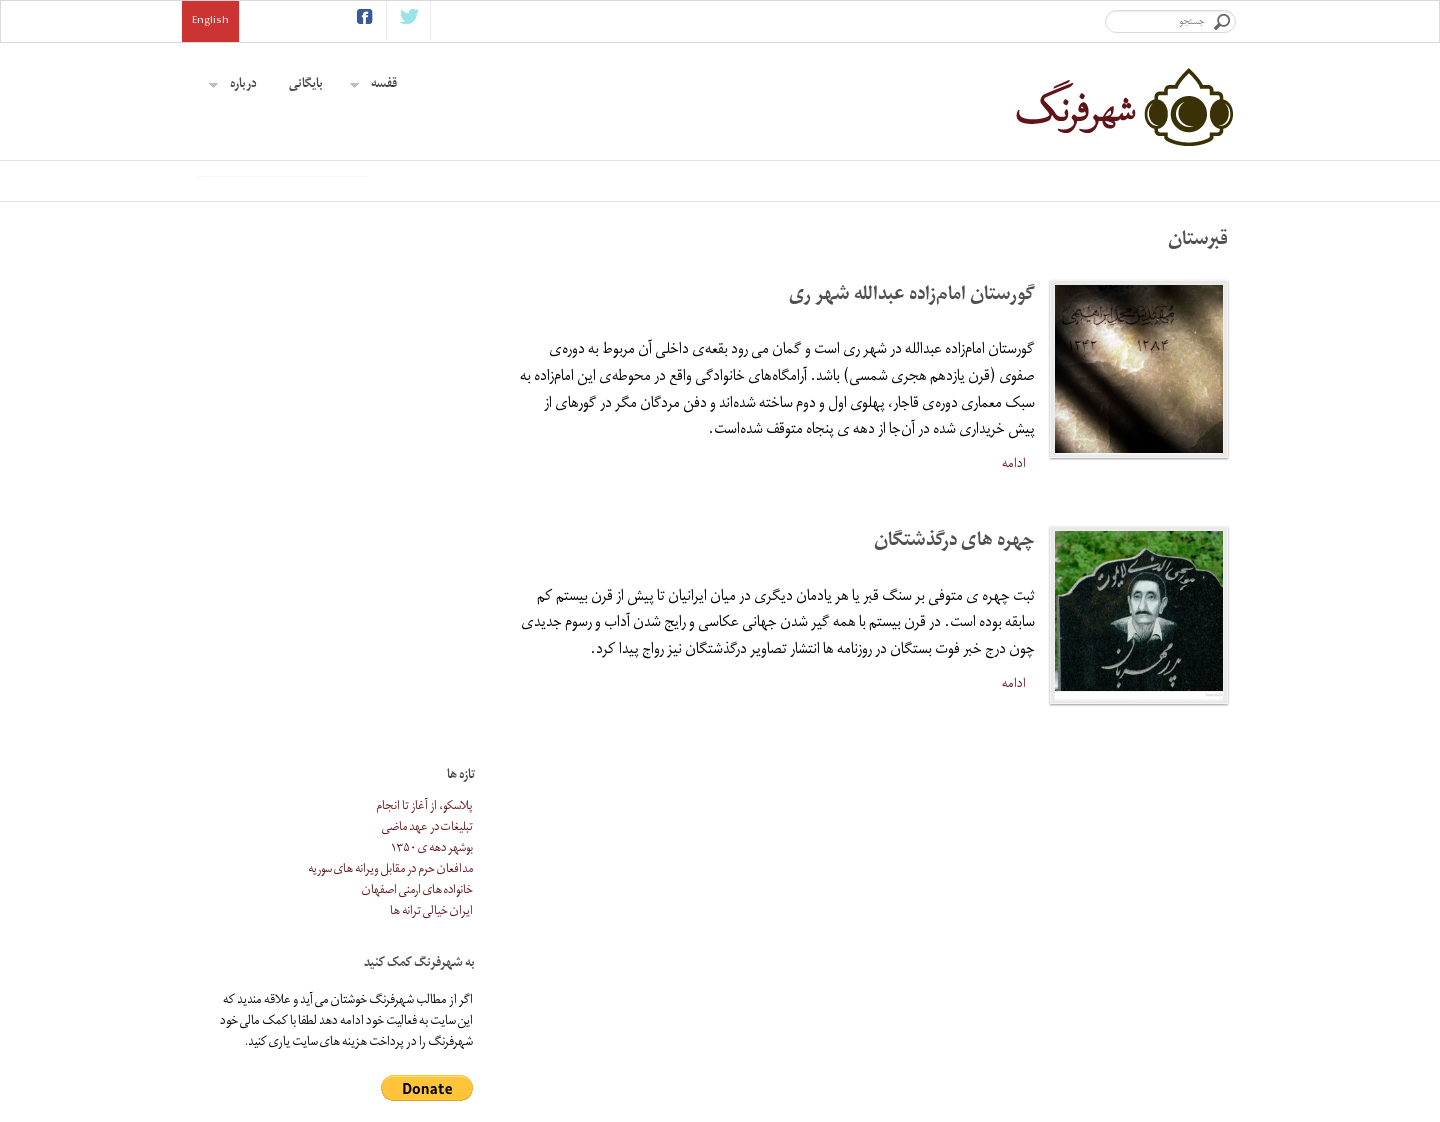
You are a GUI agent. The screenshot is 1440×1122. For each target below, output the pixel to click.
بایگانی (306, 85)
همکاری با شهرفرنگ (973, 991)
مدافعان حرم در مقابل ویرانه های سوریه (390, 453)
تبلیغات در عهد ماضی (427, 411)
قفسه (373, 85)
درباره (233, 85)
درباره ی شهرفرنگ (977, 970)
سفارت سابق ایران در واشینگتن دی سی (723, 1033)
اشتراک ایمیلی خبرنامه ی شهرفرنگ (526, 949)
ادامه (1014, 590)
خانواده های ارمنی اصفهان (417, 474)
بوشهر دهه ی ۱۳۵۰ (432, 432)
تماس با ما (996, 1075)
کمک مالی (995, 1054)
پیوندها (1003, 1033)
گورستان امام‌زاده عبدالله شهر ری (912, 421)
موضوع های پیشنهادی (967, 1012)
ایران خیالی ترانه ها (431, 495)
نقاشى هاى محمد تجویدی (719, 1054)
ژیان (761, 991)
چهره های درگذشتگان (954, 667)
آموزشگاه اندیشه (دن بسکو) (722, 960)
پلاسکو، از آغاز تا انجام (424, 390)
